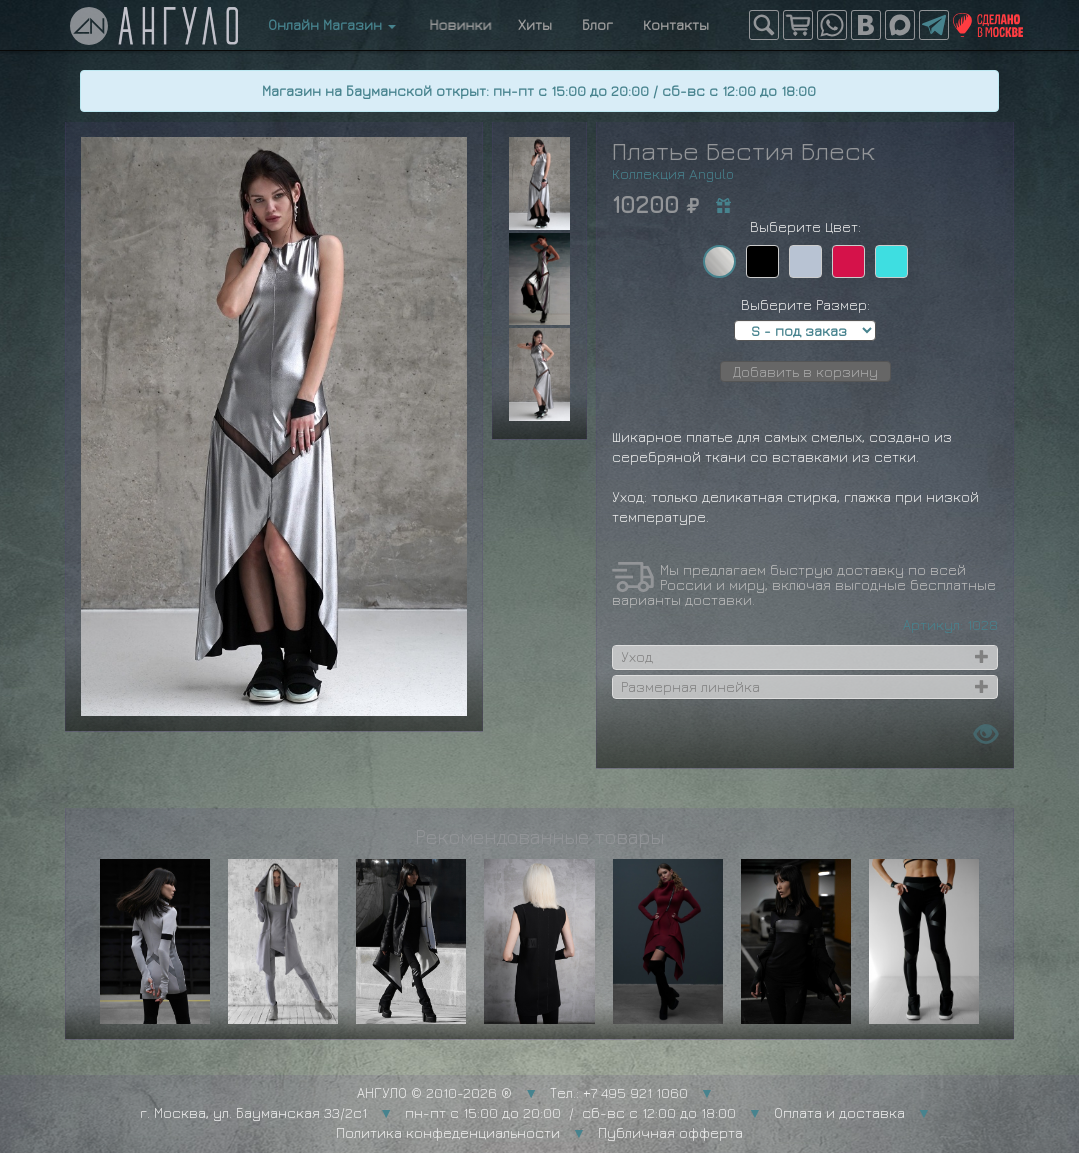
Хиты (535, 24)
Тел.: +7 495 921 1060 (619, 1092)
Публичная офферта (670, 1132)
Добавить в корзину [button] (805, 371)
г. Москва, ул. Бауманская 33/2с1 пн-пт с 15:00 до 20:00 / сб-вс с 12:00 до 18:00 (438, 1112)
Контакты (676, 24)
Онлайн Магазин (332, 24)
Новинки (457, 24)
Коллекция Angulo (673, 173)
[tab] (805, 657)
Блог (597, 24)
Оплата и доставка (839, 1112)
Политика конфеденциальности (448, 1132)
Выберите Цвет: (805, 226)
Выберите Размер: (805, 304)
